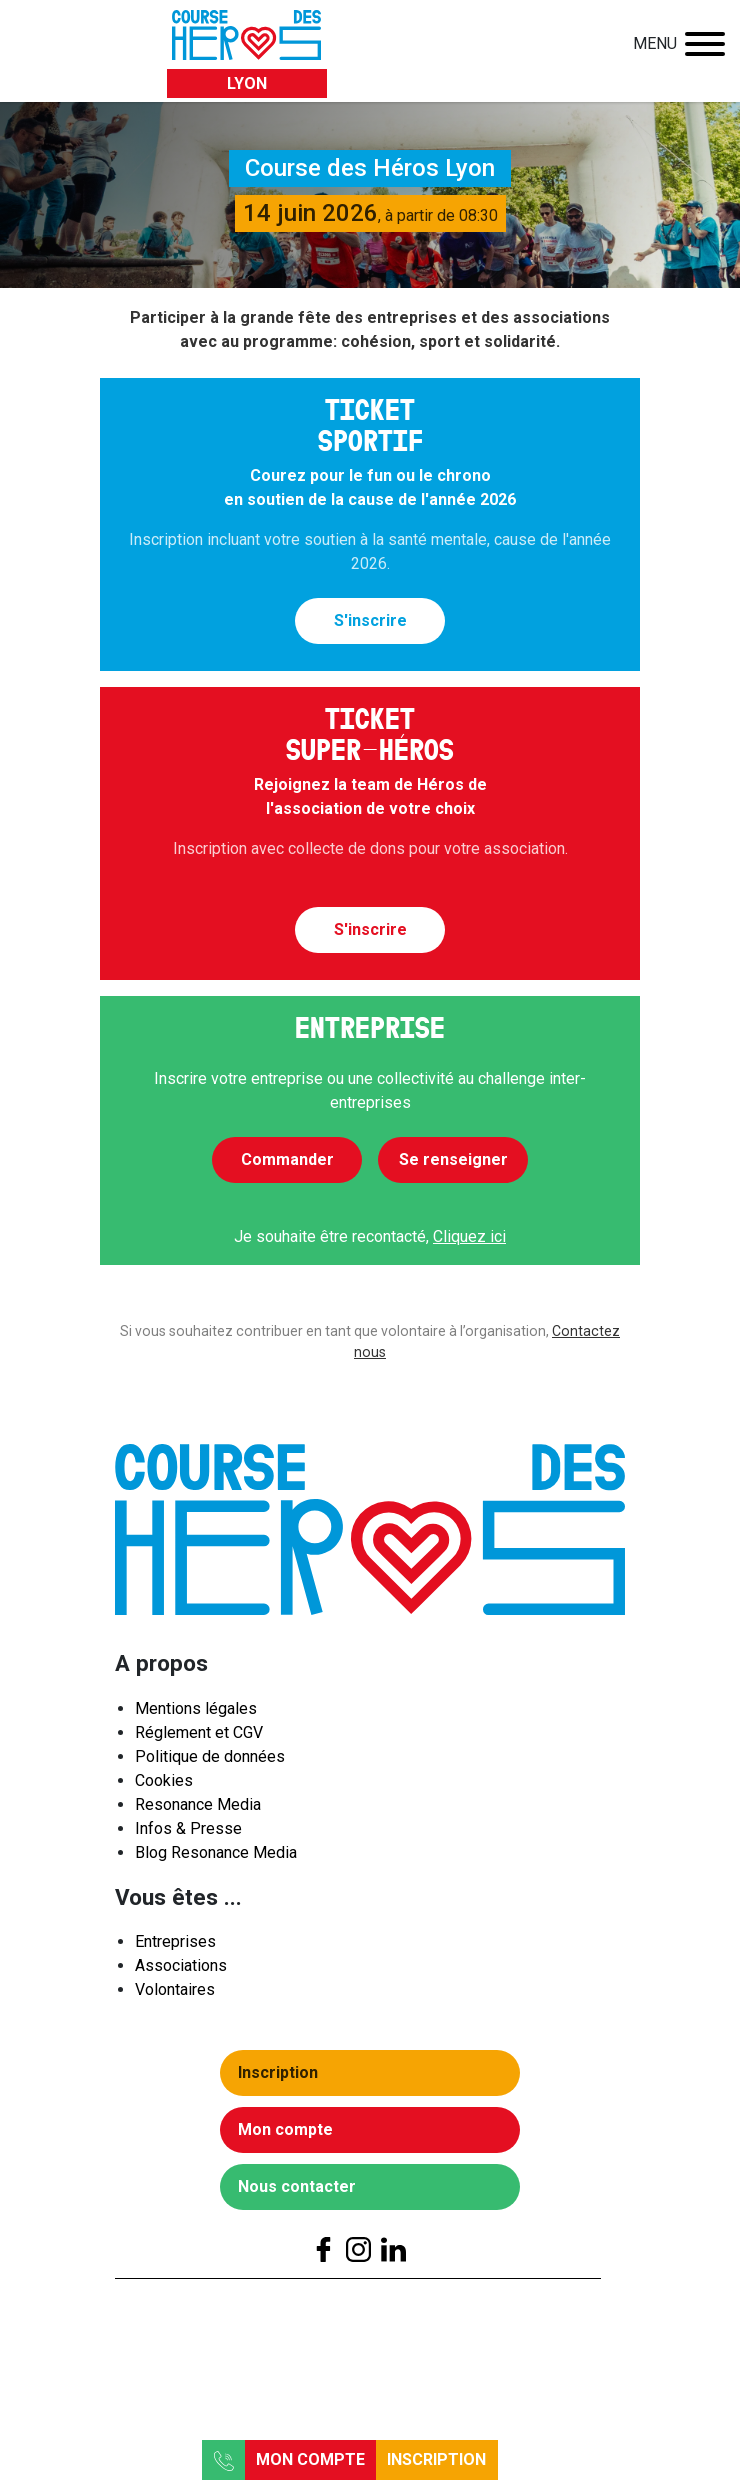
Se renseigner (453, 1159)
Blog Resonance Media (216, 1857)
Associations (181, 1971)
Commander (287, 1159)
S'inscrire (370, 620)
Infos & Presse (188, 1833)
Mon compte (310, 2459)
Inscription (436, 2459)
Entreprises (175, 1947)
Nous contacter (303, 2191)
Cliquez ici (469, 1236)
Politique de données (210, 1761)
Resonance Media (198, 1809)
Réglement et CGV (199, 1737)
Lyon (247, 83)
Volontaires (175, 1995)
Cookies (164, 1785)
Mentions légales (196, 1713)
